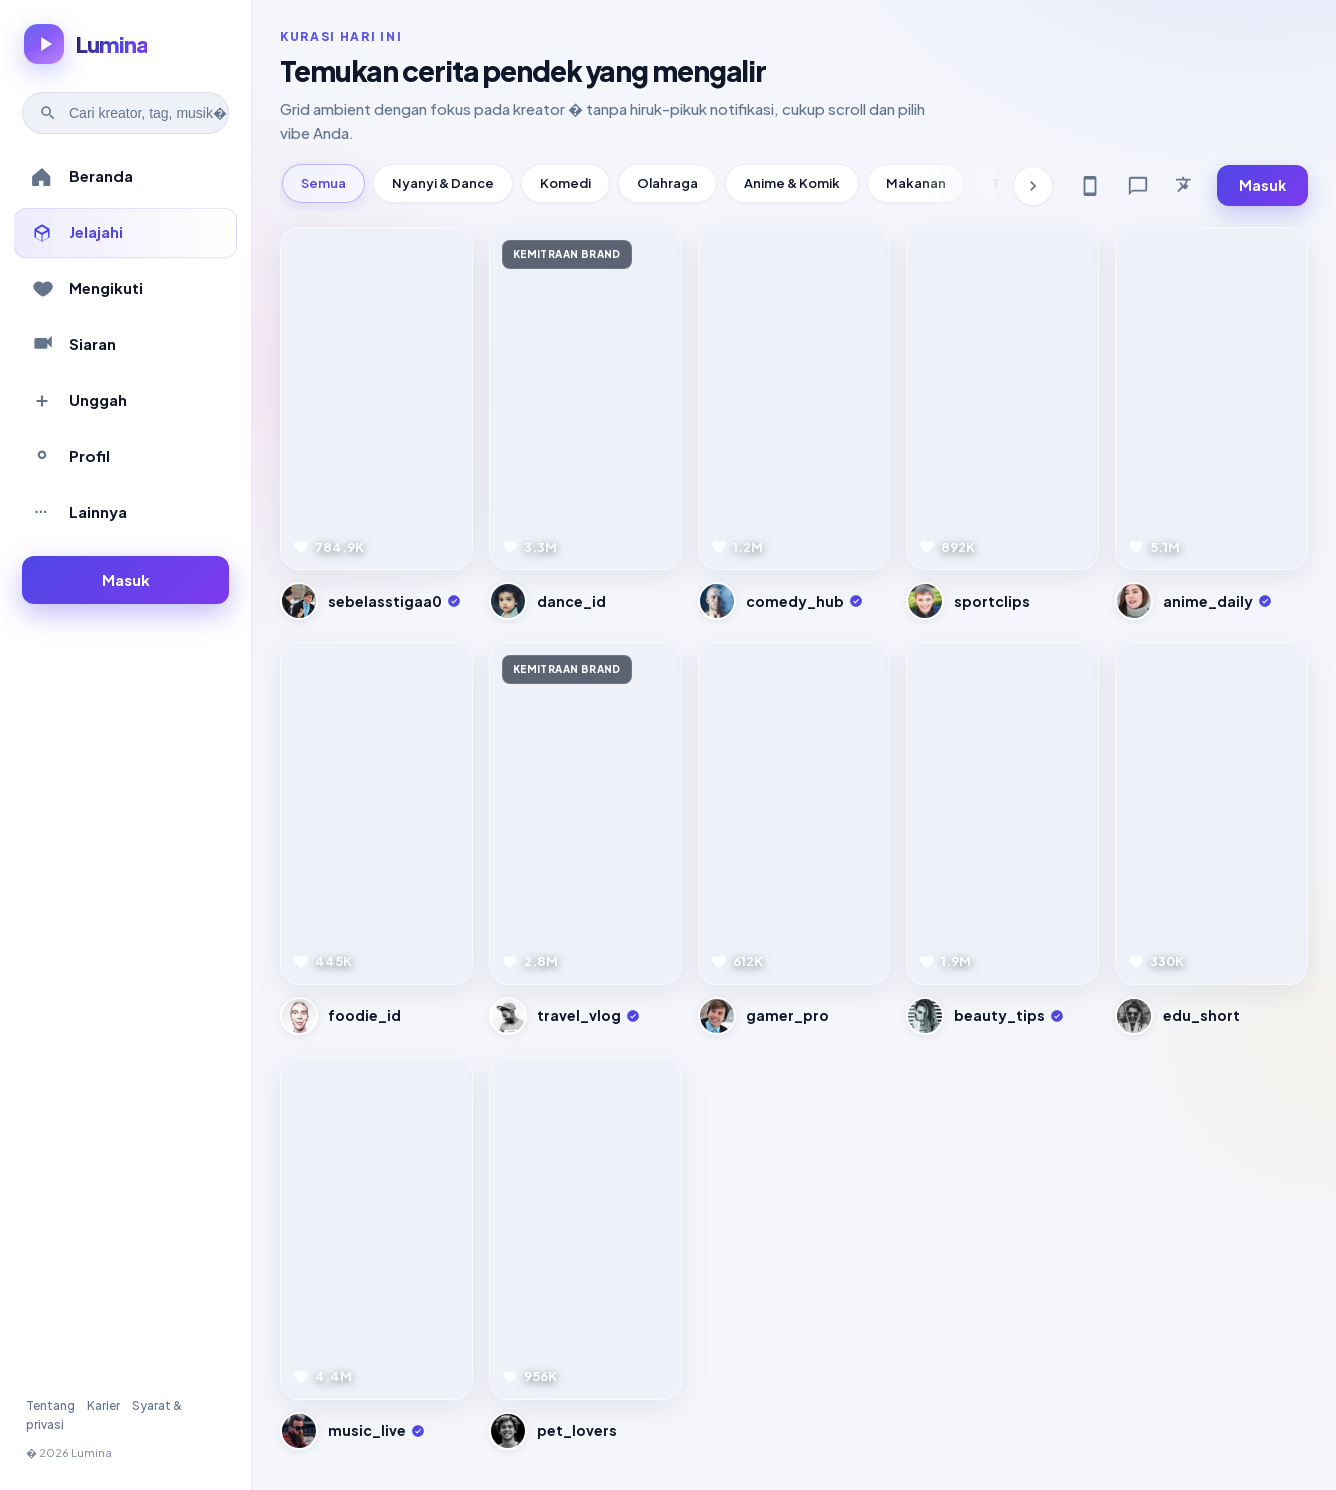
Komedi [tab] (565, 183)
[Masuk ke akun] (125, 580)
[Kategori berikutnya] (1033, 186)
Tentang (50, 1405)
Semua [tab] (323, 183)
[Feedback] (1138, 186)
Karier (103, 1405)
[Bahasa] (1186, 186)
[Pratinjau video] (376, 398)
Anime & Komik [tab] (792, 183)
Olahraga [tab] (667, 183)
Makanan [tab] (916, 183)
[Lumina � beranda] (85, 44)
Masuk (1262, 185)
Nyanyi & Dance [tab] (443, 183)
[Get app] (1090, 186)
